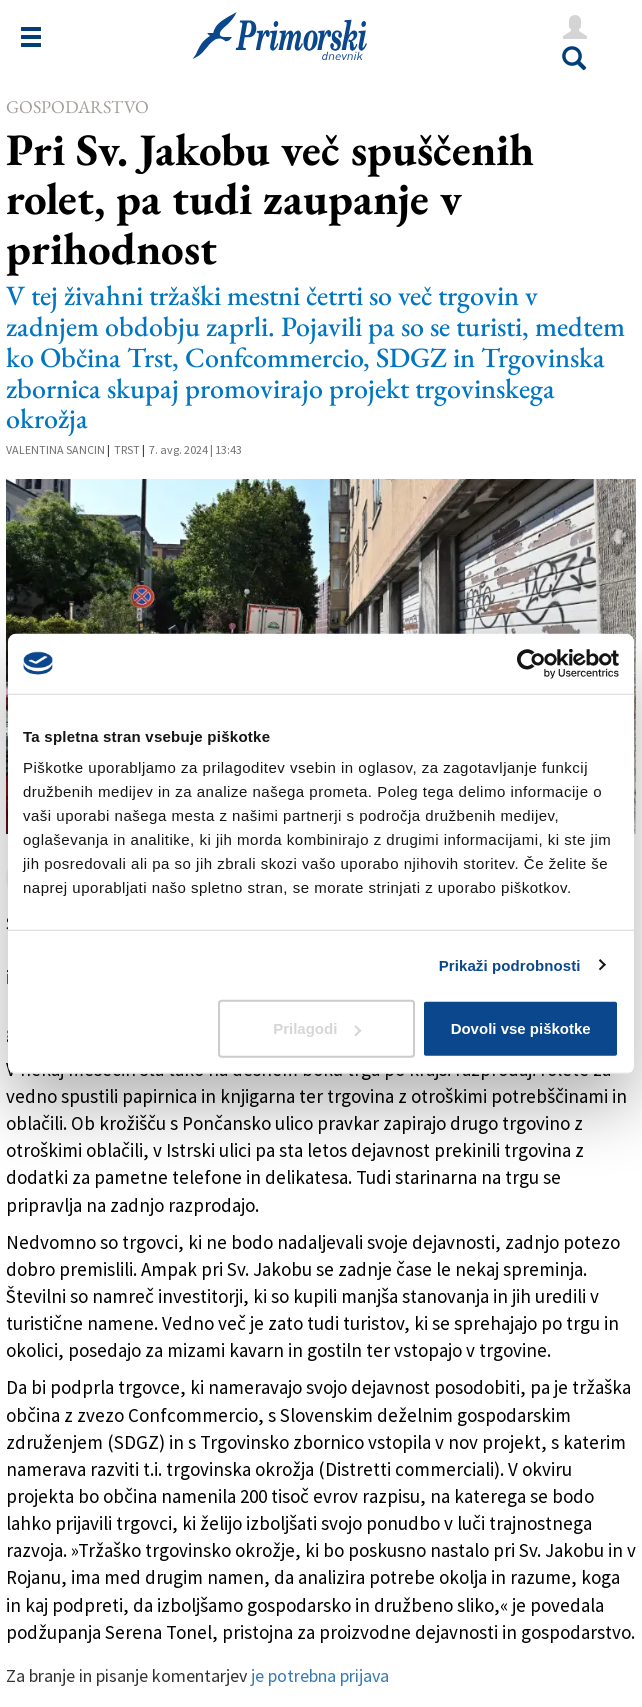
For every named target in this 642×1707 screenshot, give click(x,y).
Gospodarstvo (77, 106)
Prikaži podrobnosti (510, 964)
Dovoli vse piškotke (521, 1028)
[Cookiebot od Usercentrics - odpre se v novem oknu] (531, 663)
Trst (127, 449)
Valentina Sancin (55, 449)
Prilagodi (317, 1028)
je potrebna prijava (320, 1675)
